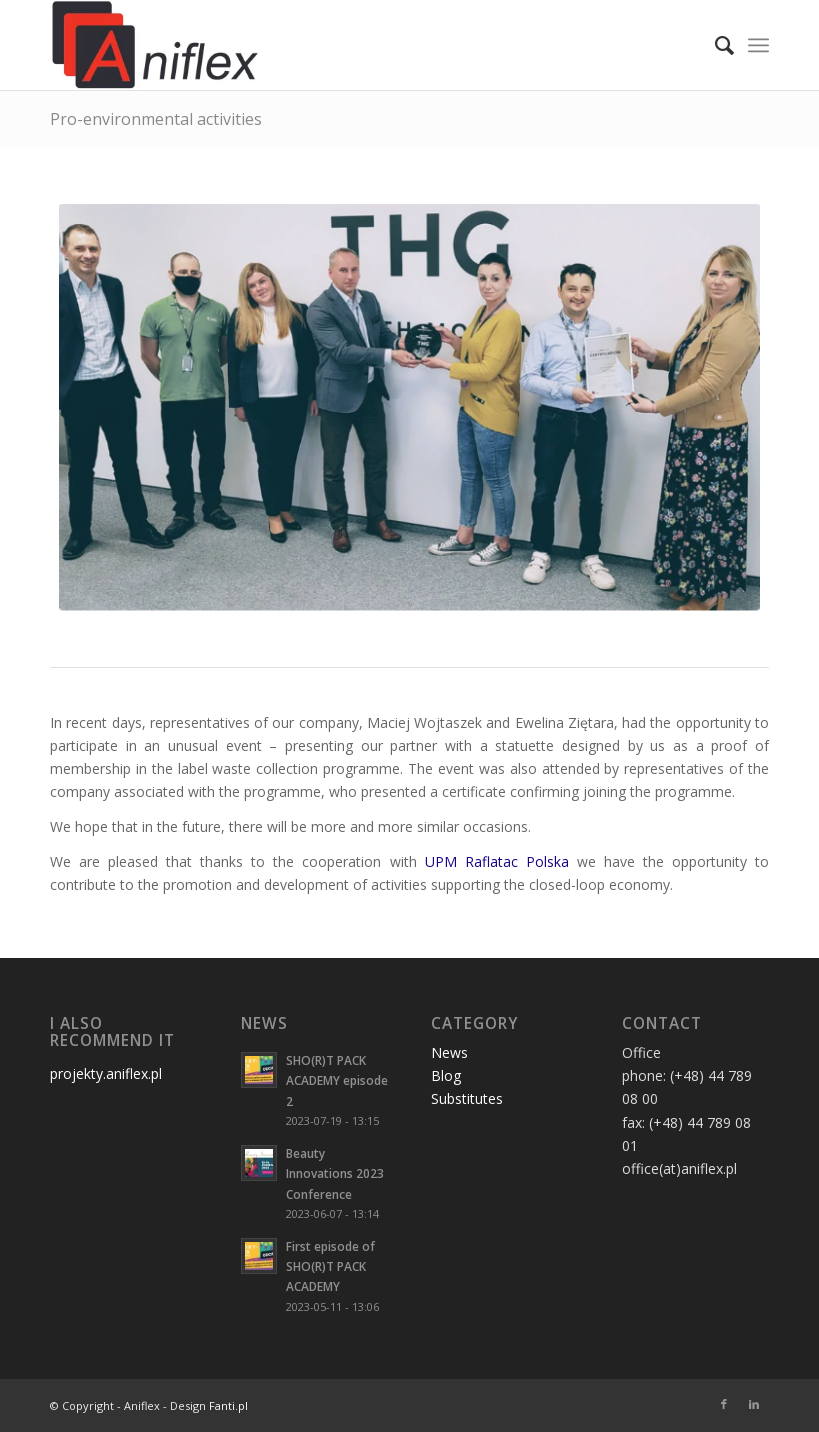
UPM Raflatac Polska (497, 861)
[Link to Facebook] (724, 1404)
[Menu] (758, 45)
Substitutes (467, 1098)
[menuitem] (714, 45)
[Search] (714, 45)
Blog (446, 1075)
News (449, 1052)
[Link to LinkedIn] (754, 1404)
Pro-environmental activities (156, 119)
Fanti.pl (228, 1405)
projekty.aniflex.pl (106, 1073)
